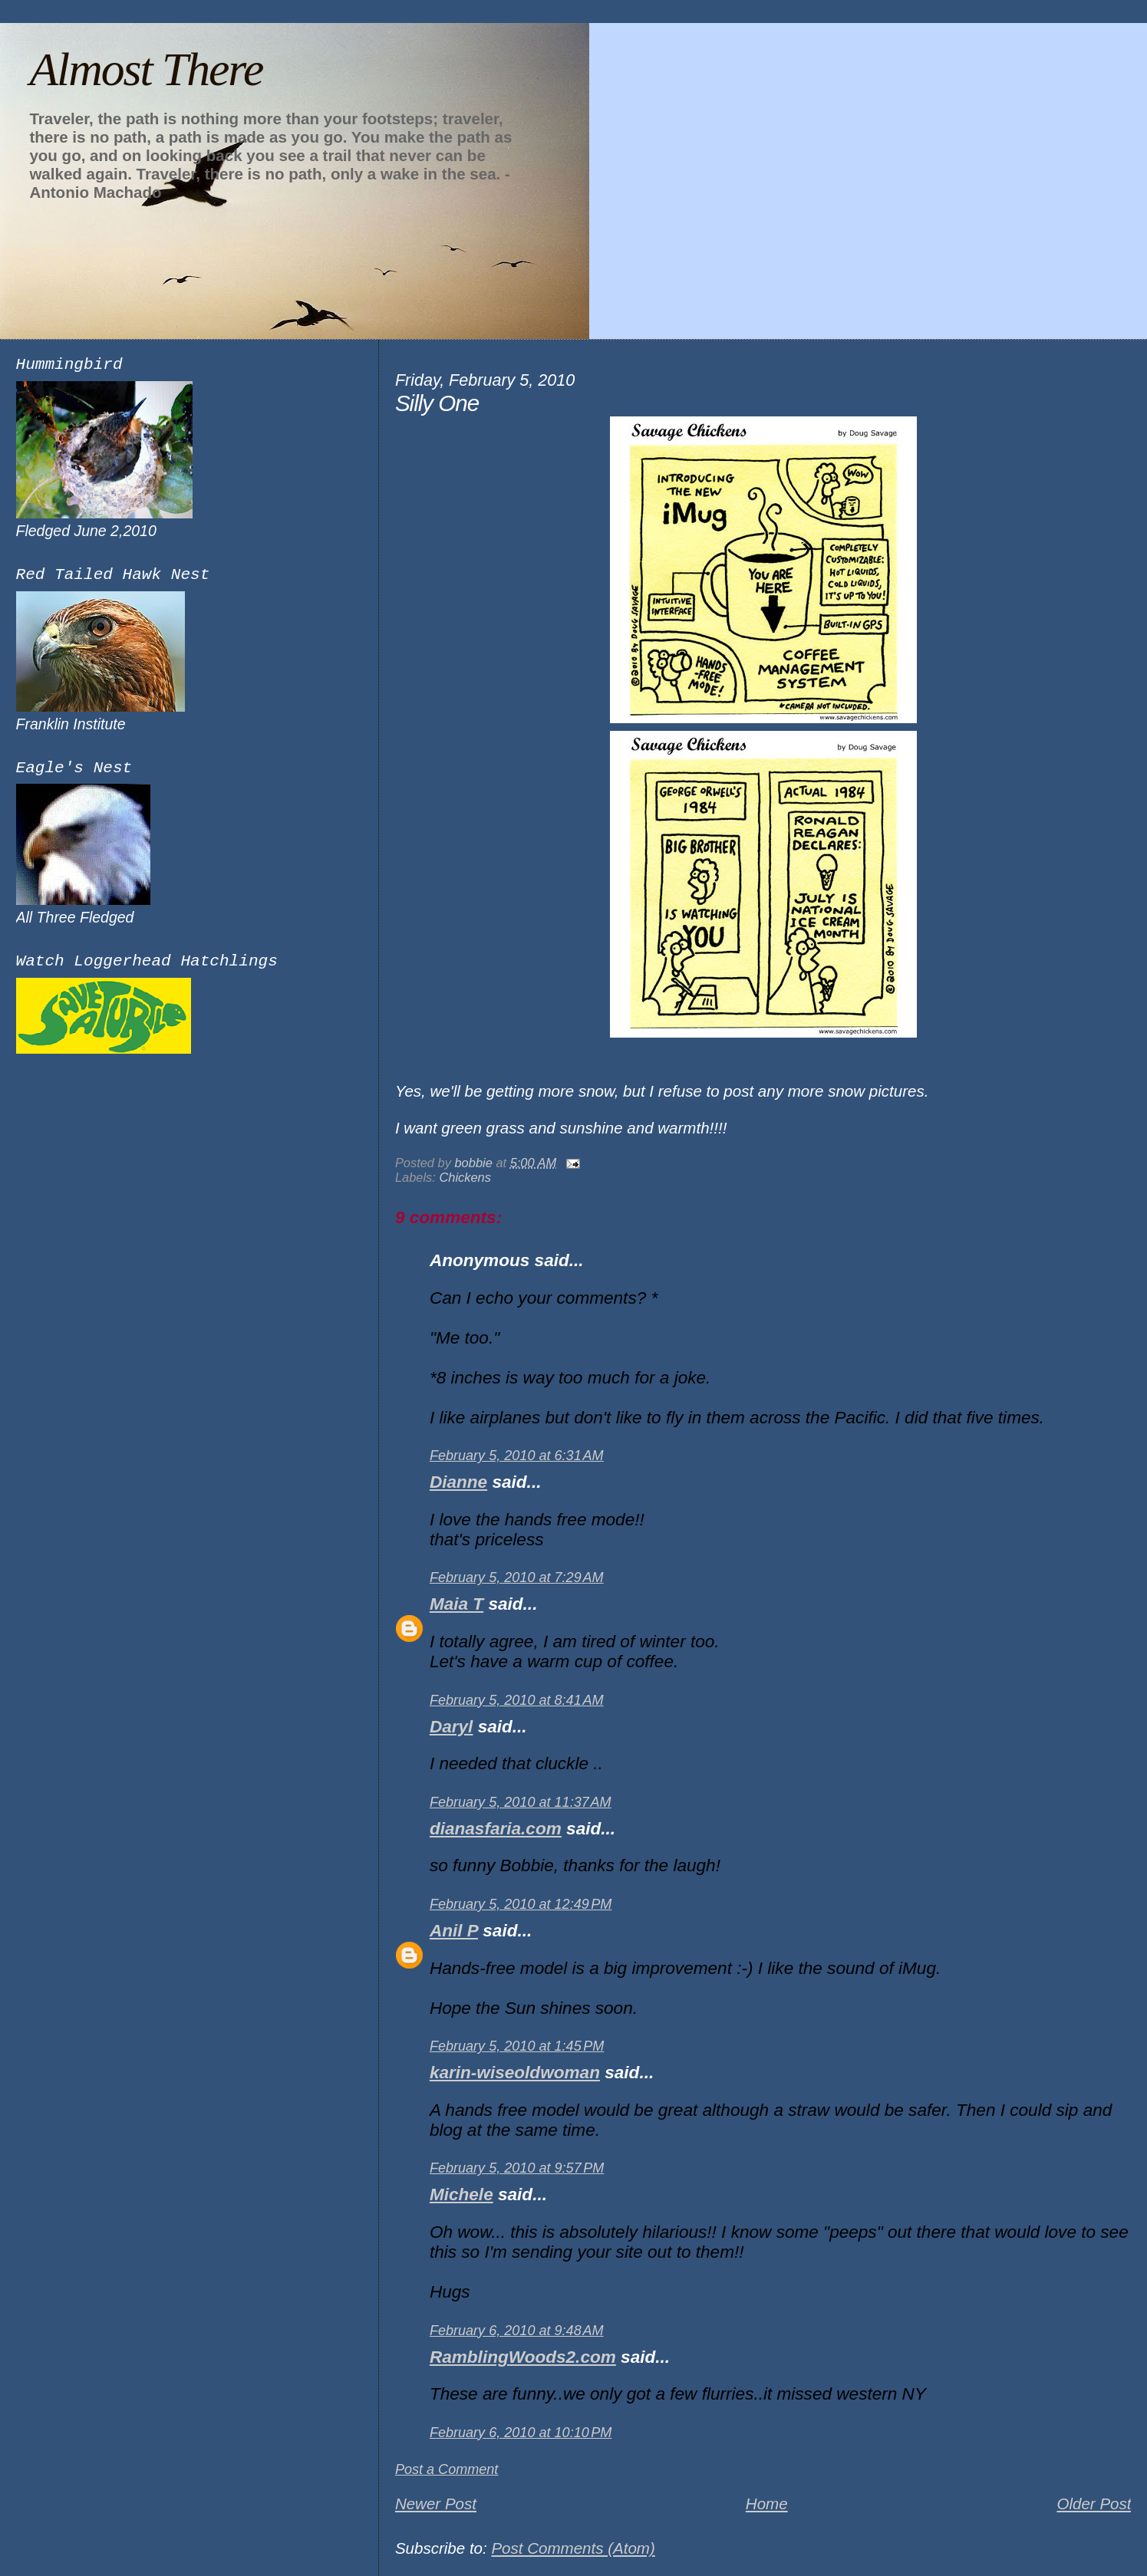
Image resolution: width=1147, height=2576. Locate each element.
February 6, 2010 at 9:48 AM (517, 2330)
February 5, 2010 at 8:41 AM (517, 1700)
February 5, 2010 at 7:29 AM (517, 1577)
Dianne (458, 1482)
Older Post (1093, 2503)
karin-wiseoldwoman (515, 2072)
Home (767, 2503)
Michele (461, 2194)
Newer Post (435, 2503)
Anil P (454, 1930)
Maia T (456, 1604)
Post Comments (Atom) (572, 2548)
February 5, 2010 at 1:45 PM (517, 2046)
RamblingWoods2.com (523, 2357)
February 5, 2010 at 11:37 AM (520, 1802)
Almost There (145, 69)
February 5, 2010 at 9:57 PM (517, 2168)
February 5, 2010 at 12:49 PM (520, 1904)
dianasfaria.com (496, 1828)
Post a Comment (447, 2469)
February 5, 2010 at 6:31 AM (517, 1455)
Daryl (451, 1726)
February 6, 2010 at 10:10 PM (520, 2432)
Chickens (465, 1177)
